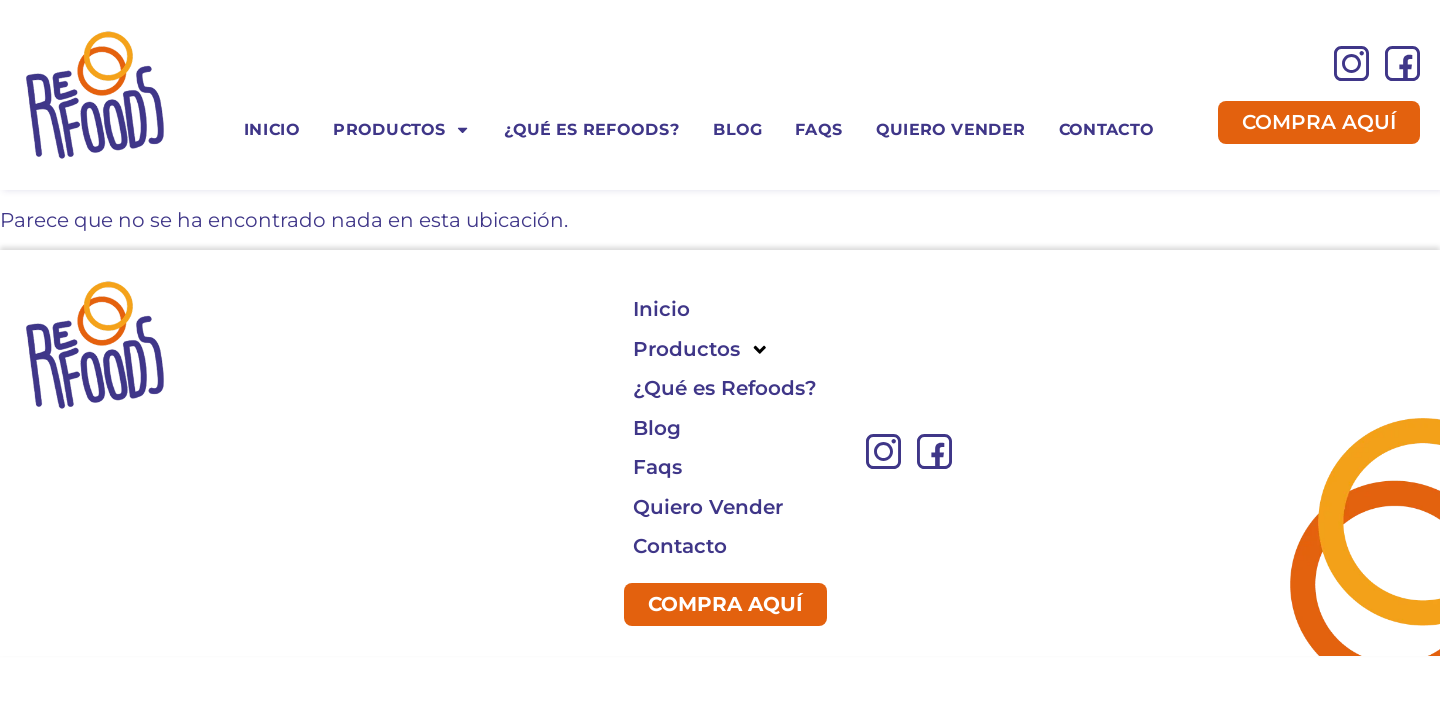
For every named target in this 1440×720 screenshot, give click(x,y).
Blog (737, 128)
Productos (401, 129)
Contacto (1106, 128)
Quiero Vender (950, 128)
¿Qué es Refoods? (592, 128)
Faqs (818, 128)
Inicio (272, 128)
